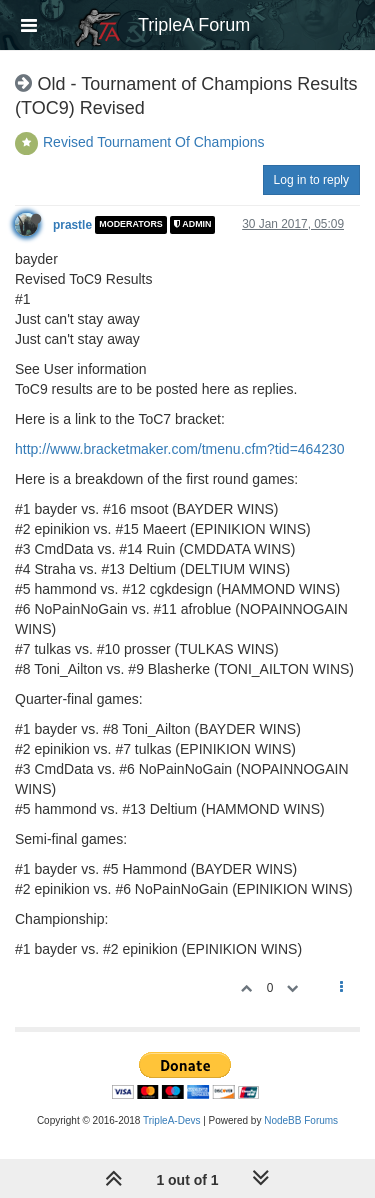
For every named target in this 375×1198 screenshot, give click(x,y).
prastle (72, 225)
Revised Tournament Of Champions (154, 142)
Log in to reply (311, 180)
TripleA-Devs (171, 1120)
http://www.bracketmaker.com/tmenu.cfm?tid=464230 (180, 449)
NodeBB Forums (301, 1120)
